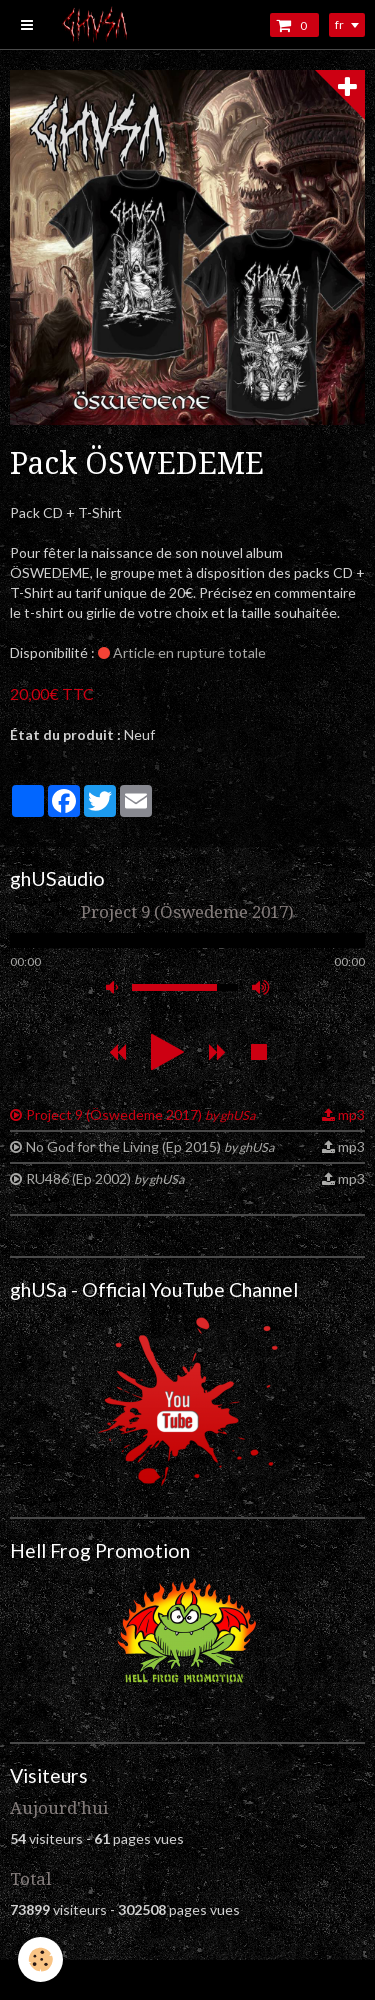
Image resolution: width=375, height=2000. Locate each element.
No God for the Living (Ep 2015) (150, 1146)
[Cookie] (40, 1959)
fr (339, 24)
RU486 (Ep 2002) (105, 1178)
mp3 (351, 1114)
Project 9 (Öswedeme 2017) (140, 1114)
